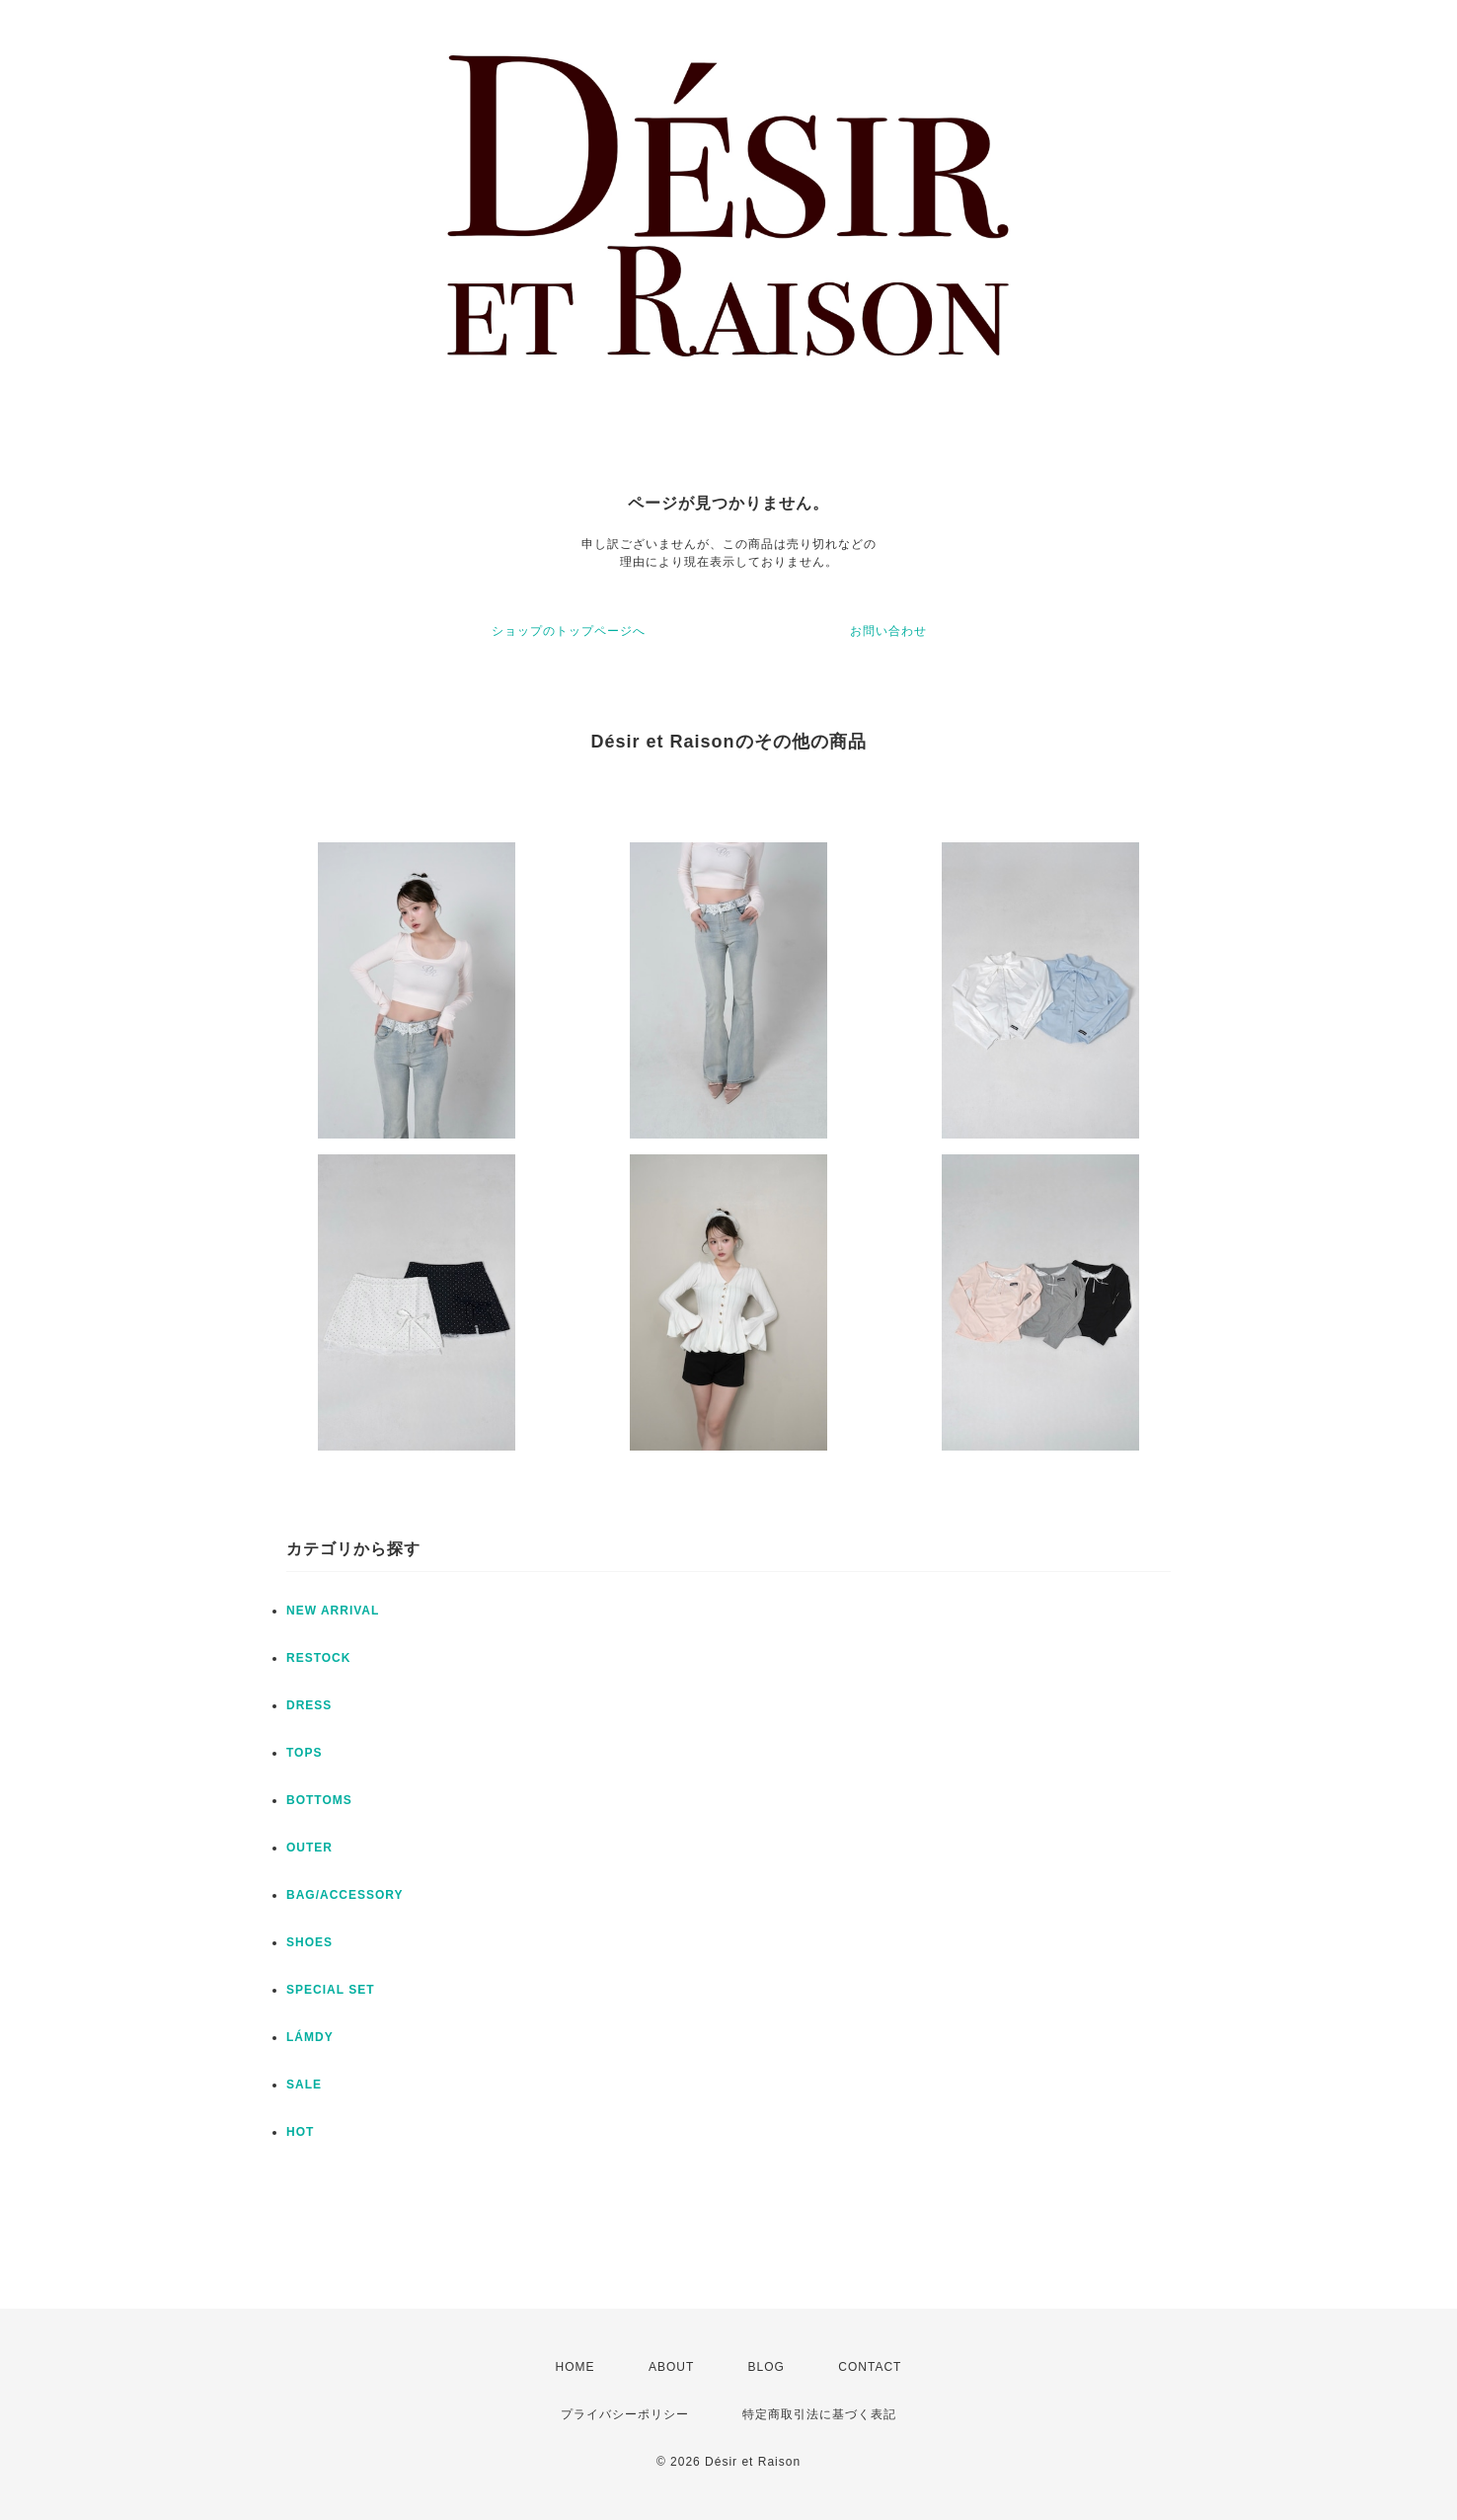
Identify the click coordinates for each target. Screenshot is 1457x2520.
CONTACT (869, 2367)
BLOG (766, 2367)
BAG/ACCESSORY (345, 1895)
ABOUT (671, 2367)
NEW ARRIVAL (332, 1610)
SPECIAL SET (330, 1990)
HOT (300, 2132)
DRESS (309, 1705)
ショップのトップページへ (569, 631)
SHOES (309, 1942)
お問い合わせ (888, 631)
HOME (575, 2367)
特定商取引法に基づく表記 (819, 2414)
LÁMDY (310, 2037)
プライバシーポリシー (625, 2414)
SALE (304, 2084)
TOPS (304, 1753)
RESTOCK (318, 1658)
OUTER (309, 1847)
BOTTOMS (319, 1800)
